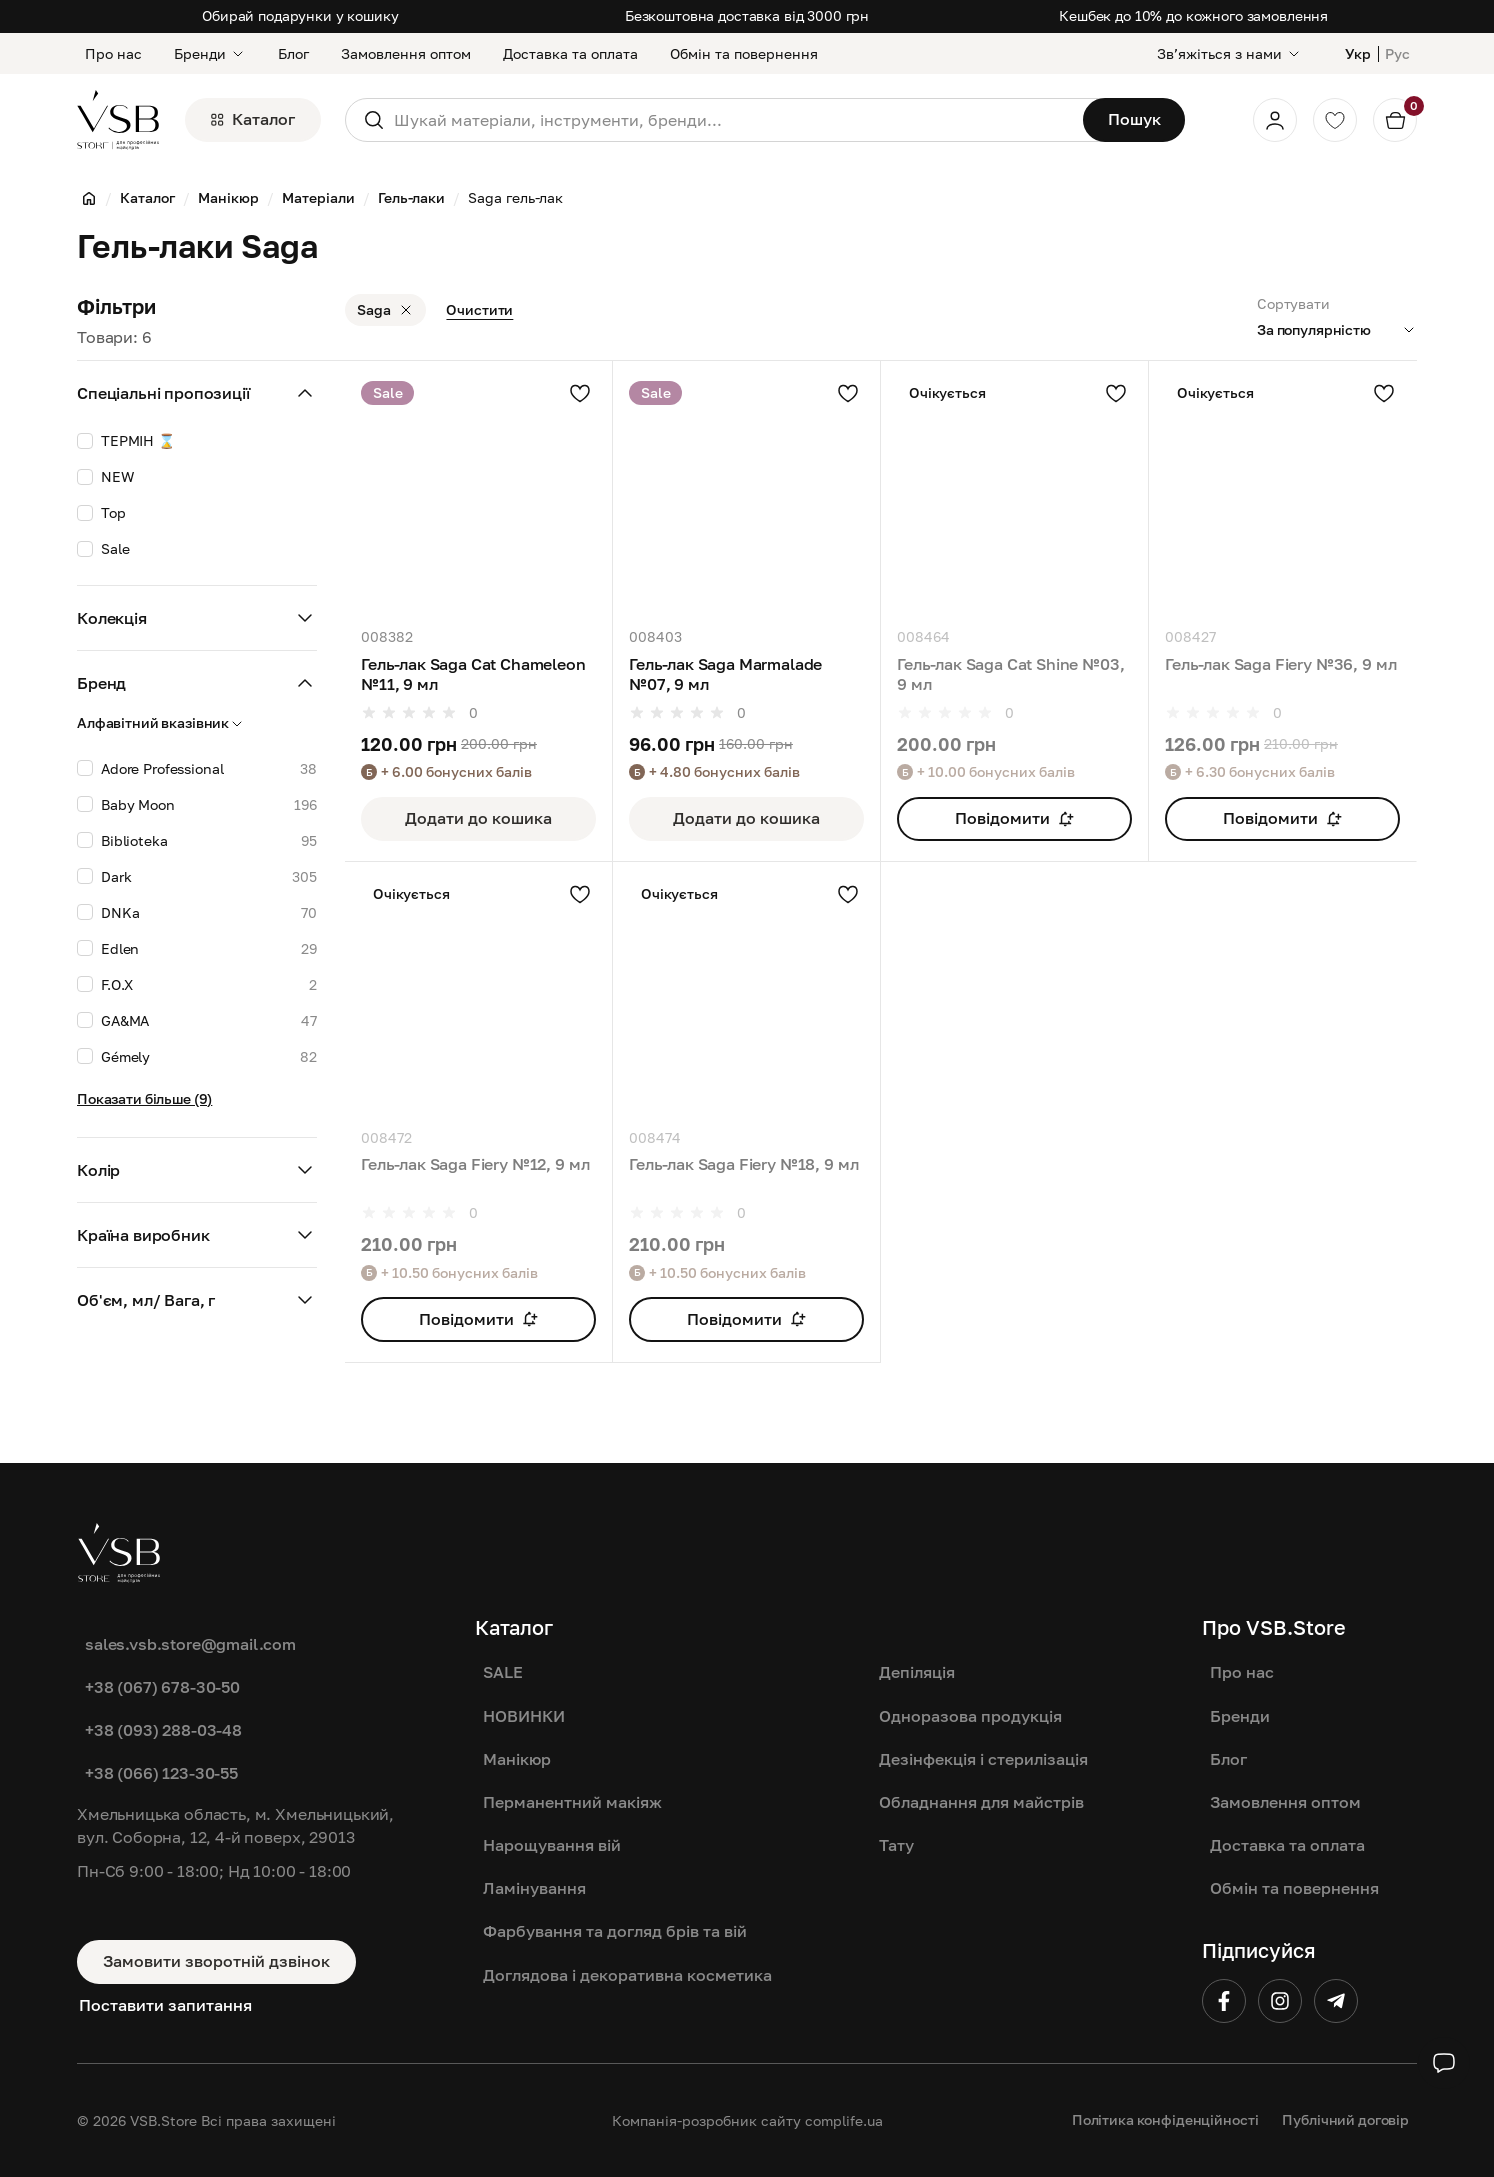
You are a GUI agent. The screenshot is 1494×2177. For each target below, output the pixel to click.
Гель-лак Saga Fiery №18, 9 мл (743, 1164)
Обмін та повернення (744, 53)
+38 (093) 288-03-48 (163, 1730)
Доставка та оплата (570, 53)
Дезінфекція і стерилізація (983, 1759)
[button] (197, 723)
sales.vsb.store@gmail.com (190, 1644)
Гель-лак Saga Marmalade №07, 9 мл (725, 674)
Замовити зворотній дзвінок (216, 1961)
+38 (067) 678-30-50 (162, 1687)
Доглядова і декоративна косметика (627, 1975)
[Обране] (1335, 120)
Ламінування (534, 1888)
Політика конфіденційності (1165, 2119)
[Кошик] (1395, 120)
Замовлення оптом (406, 53)
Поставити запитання (165, 2005)
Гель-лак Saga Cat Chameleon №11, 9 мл (473, 674)
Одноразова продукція (970, 1716)
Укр (1358, 53)
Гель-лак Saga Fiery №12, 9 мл (475, 1164)
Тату (896, 1845)
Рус (1397, 53)
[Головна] (89, 198)
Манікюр (517, 1759)
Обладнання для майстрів (981, 1802)
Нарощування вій (552, 1845)
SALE (503, 1672)
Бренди (210, 53)
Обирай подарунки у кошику (300, 15)
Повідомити (1014, 818)
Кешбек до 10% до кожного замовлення (1193, 15)
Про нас (113, 53)
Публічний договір (1345, 2119)
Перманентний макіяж (572, 1802)
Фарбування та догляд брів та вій (615, 1931)
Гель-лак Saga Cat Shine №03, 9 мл (1011, 674)
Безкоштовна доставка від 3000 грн (747, 15)
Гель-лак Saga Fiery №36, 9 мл (1280, 664)
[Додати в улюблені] (580, 393)
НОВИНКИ (524, 1716)
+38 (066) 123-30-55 (161, 1773)
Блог (293, 53)
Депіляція (917, 1672)
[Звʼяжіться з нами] (1229, 53)
